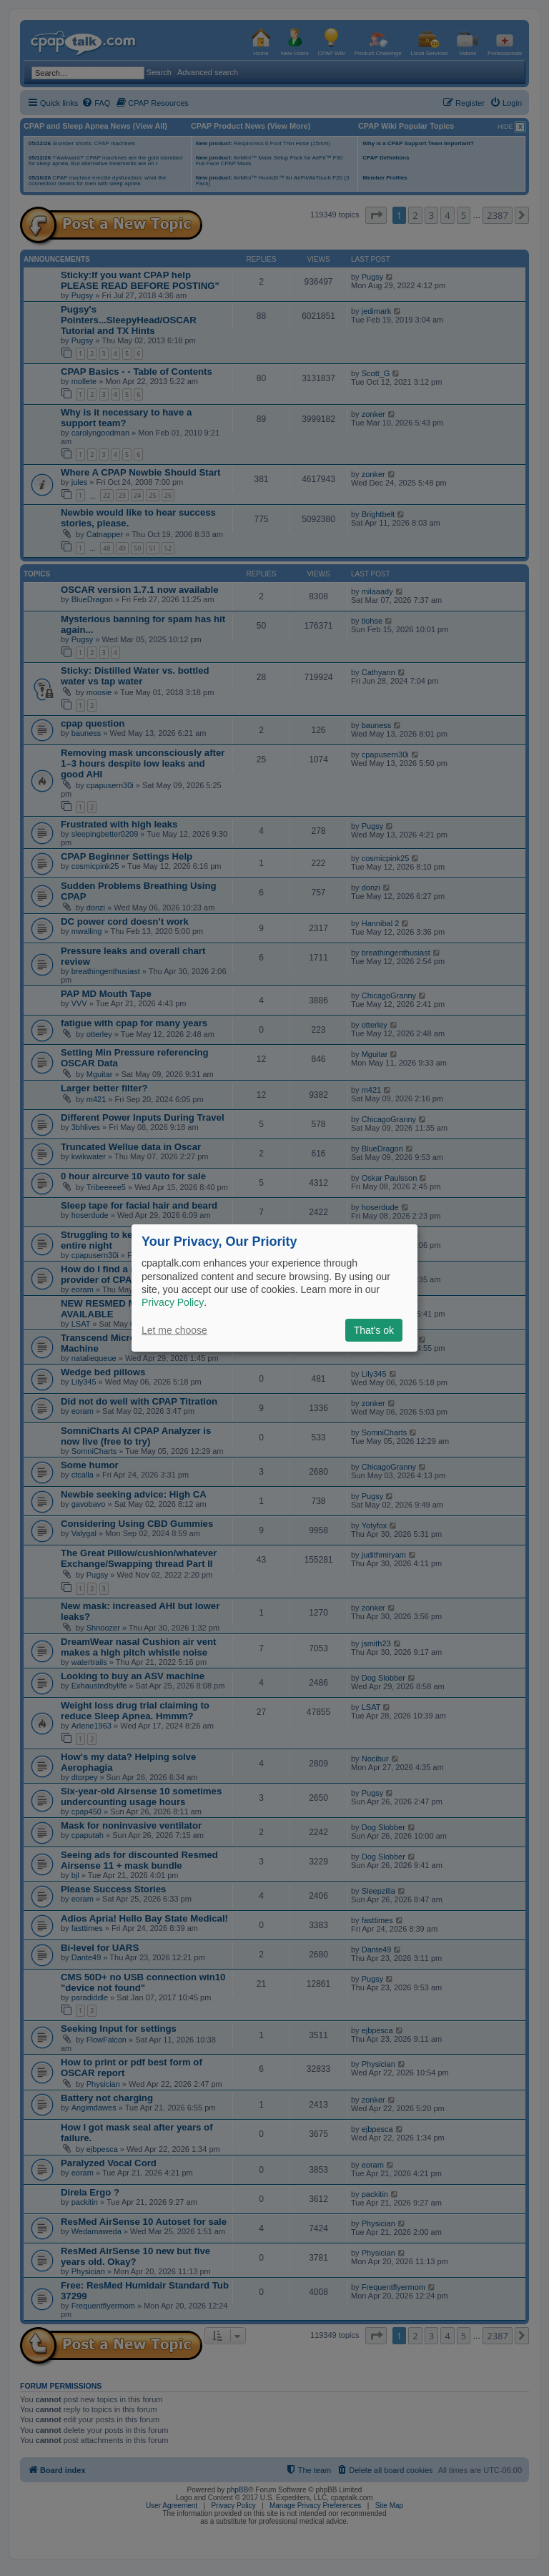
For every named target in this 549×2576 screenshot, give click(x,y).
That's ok (374, 1330)
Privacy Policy (173, 1302)
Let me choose (174, 1330)
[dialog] (274, 1288)
